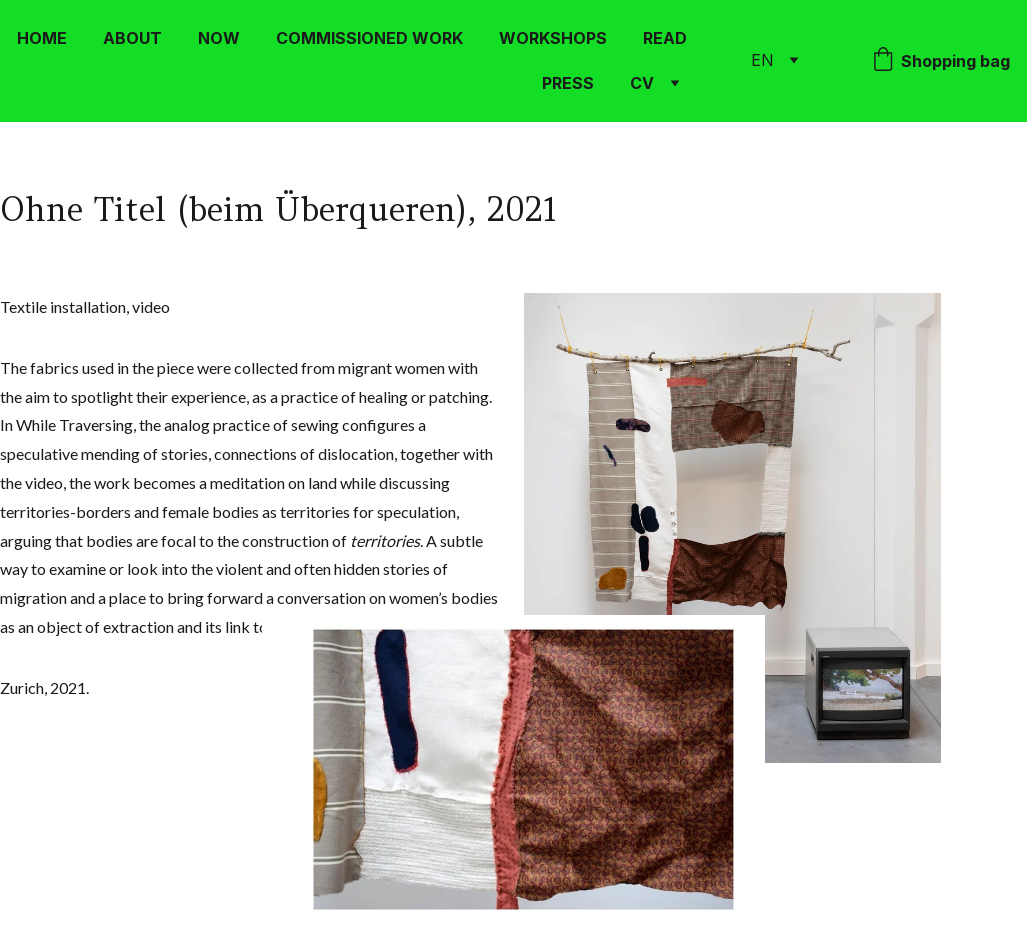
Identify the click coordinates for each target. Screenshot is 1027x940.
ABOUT (132, 38)
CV (642, 83)
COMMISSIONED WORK (369, 38)
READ (665, 38)
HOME (42, 38)
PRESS (568, 83)
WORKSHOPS (553, 38)
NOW (219, 38)
